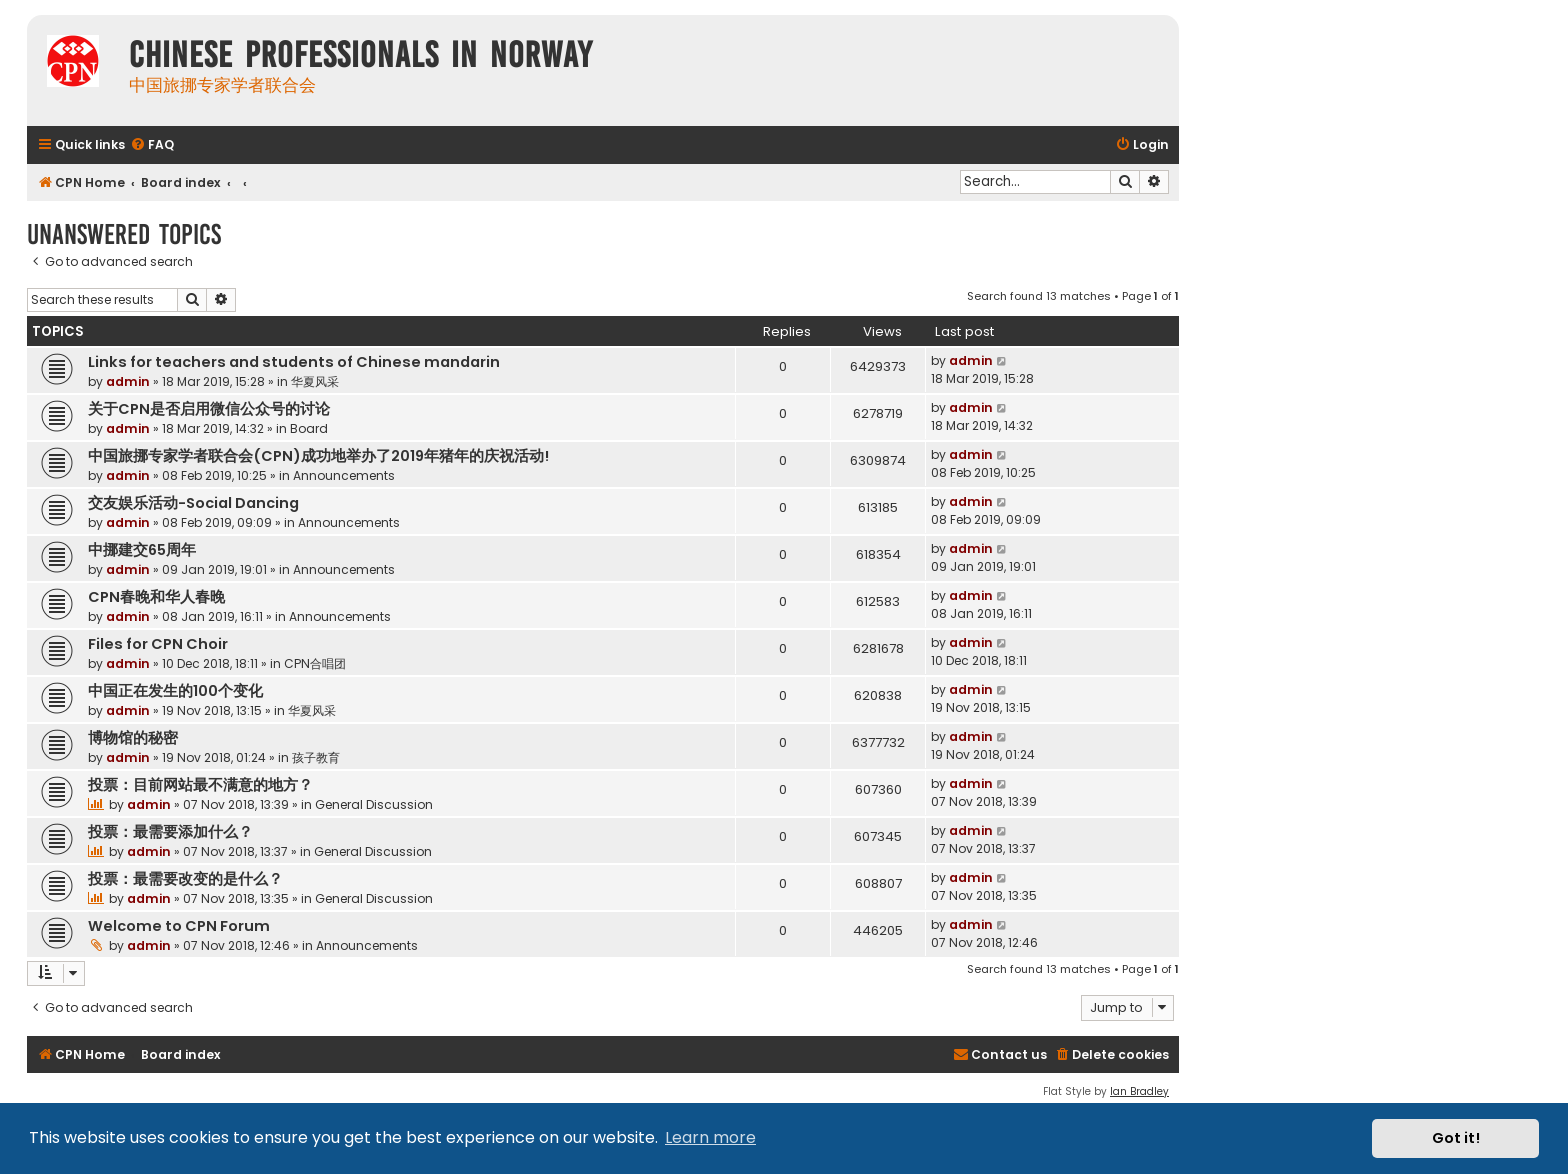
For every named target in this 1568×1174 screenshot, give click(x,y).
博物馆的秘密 (133, 738)
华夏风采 (315, 381)
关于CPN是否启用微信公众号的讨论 (209, 409)
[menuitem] (152, 145)
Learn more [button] (710, 1137)
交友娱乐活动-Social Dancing (193, 503)
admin (128, 381)
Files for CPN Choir (158, 644)
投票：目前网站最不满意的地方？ (200, 785)
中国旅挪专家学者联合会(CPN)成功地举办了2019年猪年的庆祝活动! (318, 456)
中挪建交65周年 (142, 550)
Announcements (344, 475)
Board (309, 428)
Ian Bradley (1139, 1091)
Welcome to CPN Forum (179, 926)
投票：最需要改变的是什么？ (185, 879)
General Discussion (374, 804)
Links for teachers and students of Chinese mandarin (294, 362)
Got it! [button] (1456, 1138)
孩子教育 (316, 757)
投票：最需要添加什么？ (170, 832)
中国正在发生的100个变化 (175, 691)
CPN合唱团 (315, 663)
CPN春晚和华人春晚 (156, 597)
